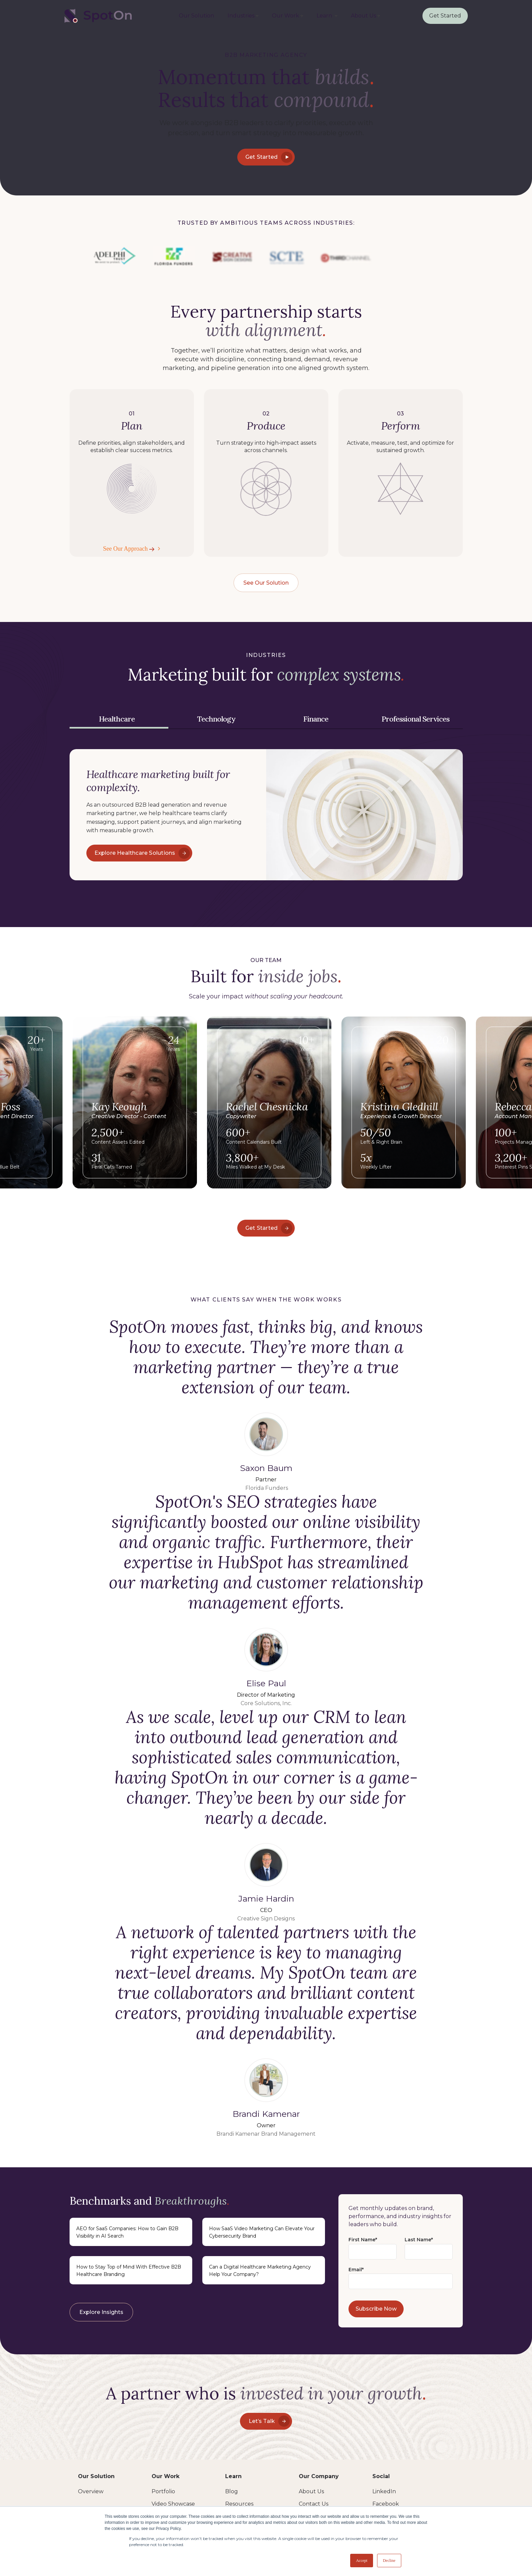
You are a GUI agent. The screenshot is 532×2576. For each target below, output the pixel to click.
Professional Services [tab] (415, 719)
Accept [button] (361, 2560)
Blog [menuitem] (231, 2491)
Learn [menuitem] (325, 15)
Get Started (445, 15)
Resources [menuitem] (239, 2504)
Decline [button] (389, 2560)
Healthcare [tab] (117, 719)
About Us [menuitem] (363, 15)
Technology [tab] (216, 719)
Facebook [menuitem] (385, 2504)
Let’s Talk (269, 2421)
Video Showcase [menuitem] (173, 2504)
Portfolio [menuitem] (163, 2491)
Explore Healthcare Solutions (142, 853)
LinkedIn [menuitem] (384, 2491)
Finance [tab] (315, 719)
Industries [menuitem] (241, 15)
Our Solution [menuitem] (196, 15)
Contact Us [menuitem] (313, 2504)
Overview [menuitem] (91, 2491)
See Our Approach (129, 548)
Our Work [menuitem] (285, 15)
